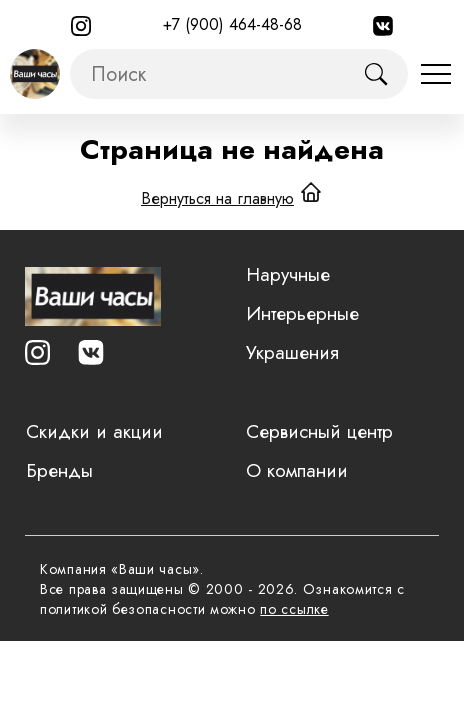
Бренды (59, 470)
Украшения (292, 352)
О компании (297, 470)
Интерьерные (302, 313)
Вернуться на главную (217, 198)
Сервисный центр (319, 431)
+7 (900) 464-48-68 (232, 24)
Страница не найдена (232, 149)
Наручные (288, 274)
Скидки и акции (94, 431)
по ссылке (294, 609)
